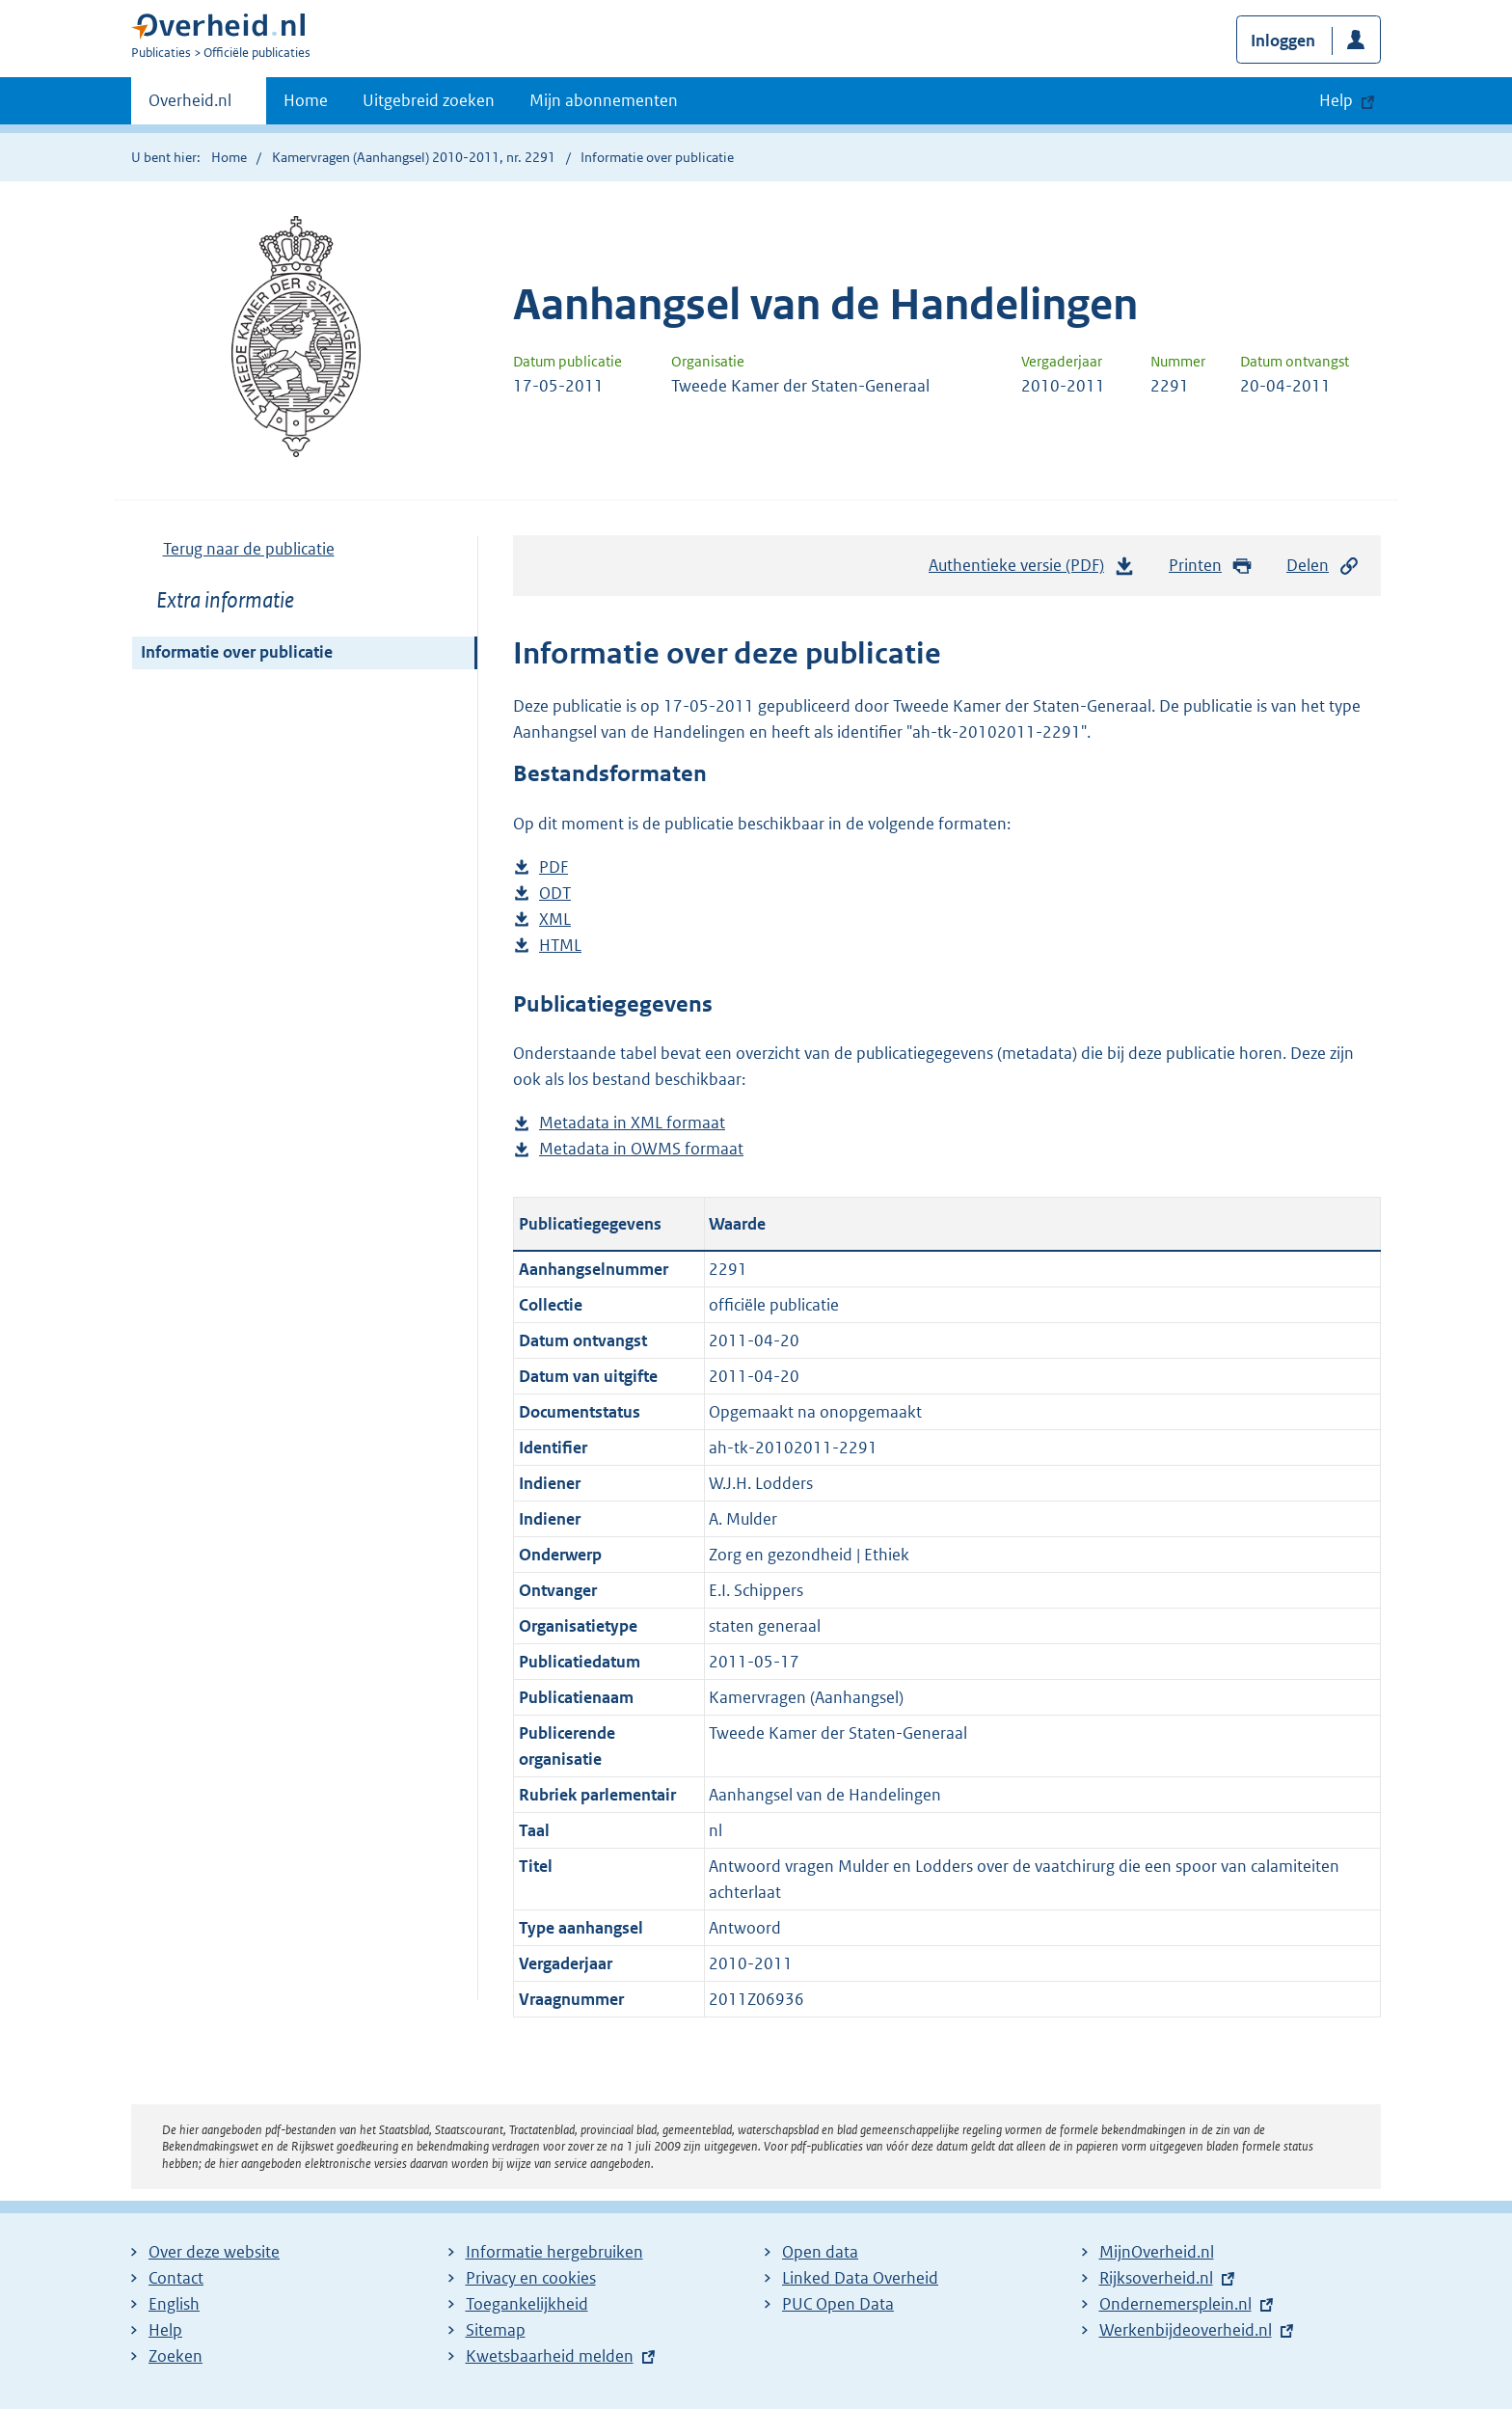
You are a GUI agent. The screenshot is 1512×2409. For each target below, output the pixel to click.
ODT (555, 893)
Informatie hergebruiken (554, 2251)
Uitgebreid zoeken (429, 100)
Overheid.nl (189, 106)
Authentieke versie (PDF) (1032, 570)
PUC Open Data (838, 2303)
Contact (175, 2277)
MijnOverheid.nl (1156, 2251)
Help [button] (1336, 100)
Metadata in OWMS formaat (641, 1149)
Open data (820, 2251)
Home (306, 100)
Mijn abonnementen (603, 100)
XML (555, 920)
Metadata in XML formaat (632, 1123)
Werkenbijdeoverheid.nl (1185, 2330)
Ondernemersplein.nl (1175, 2303)
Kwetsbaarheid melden (550, 2356)
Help (165, 2330)
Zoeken (175, 2356)
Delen (1323, 566)
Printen (1211, 566)
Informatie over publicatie (237, 652)
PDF (553, 867)
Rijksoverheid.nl (1156, 2277)
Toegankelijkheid (527, 2303)
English (174, 2303)
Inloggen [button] (1283, 40)
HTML (560, 946)
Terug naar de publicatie (249, 548)
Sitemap (496, 2330)
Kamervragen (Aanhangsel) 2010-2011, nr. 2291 (413, 157)
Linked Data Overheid (860, 2277)
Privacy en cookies (531, 2277)
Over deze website (214, 2251)
